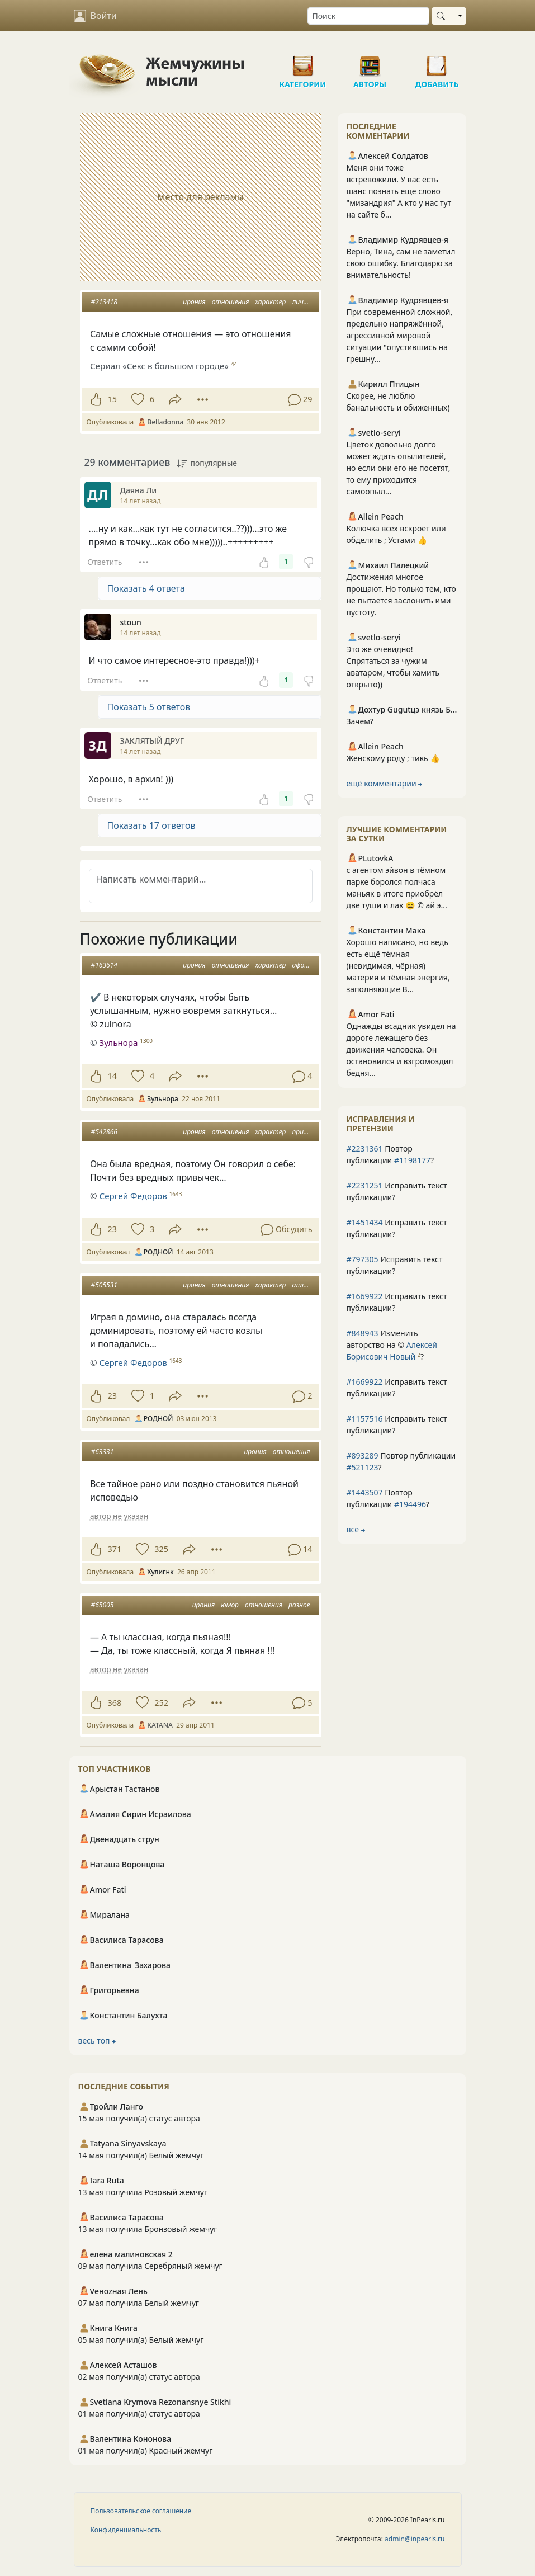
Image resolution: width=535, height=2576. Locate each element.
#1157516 (365, 1418)
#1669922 (365, 1296)
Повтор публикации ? (390, 1154)
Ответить (104, 561)
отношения (230, 301)
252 (161, 1702)
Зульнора (118, 1042)
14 (112, 1075)
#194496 (410, 1504)
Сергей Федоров (133, 1195)
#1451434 (365, 1222)
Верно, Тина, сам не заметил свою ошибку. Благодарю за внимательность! (401, 263)
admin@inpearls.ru (414, 2539)
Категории (303, 61)
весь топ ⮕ (97, 2040)
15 (112, 399)
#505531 (104, 1285)
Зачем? (360, 721)
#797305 (362, 1259)
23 (112, 1229)
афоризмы (308, 965)
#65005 (102, 1605)
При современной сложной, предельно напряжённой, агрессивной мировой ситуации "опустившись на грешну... (400, 335)
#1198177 (412, 1160)
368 (115, 1702)
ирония (194, 301)
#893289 (362, 1455)
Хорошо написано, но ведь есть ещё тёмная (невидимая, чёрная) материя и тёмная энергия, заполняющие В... (398, 965)
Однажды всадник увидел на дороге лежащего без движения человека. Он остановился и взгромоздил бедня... (401, 1049)
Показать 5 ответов (149, 707)
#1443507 (365, 1492)
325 (161, 1549)
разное (299, 1605)
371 (115, 1549)
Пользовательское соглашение (141, 2511)
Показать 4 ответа (146, 588)
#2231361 (365, 1148)
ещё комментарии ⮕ (385, 783)
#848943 (362, 1333)
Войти (95, 16)
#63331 (102, 1451)
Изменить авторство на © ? (392, 1345)
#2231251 (365, 1185)
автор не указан (119, 1516)
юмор (230, 1605)
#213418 (104, 301)
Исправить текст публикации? (397, 1191)
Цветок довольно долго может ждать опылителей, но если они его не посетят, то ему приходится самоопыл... (399, 468)
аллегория (308, 1285)
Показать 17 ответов (151, 825)
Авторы (370, 61)
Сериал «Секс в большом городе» (159, 365)
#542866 (104, 1131)
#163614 (104, 965)
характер (270, 301)
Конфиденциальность (126, 2530)
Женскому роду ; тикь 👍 (393, 758)
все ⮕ (356, 1529)
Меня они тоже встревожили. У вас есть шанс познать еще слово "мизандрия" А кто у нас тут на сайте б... (399, 191)
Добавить (437, 61)
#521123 (362, 1467)
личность (308, 301)
